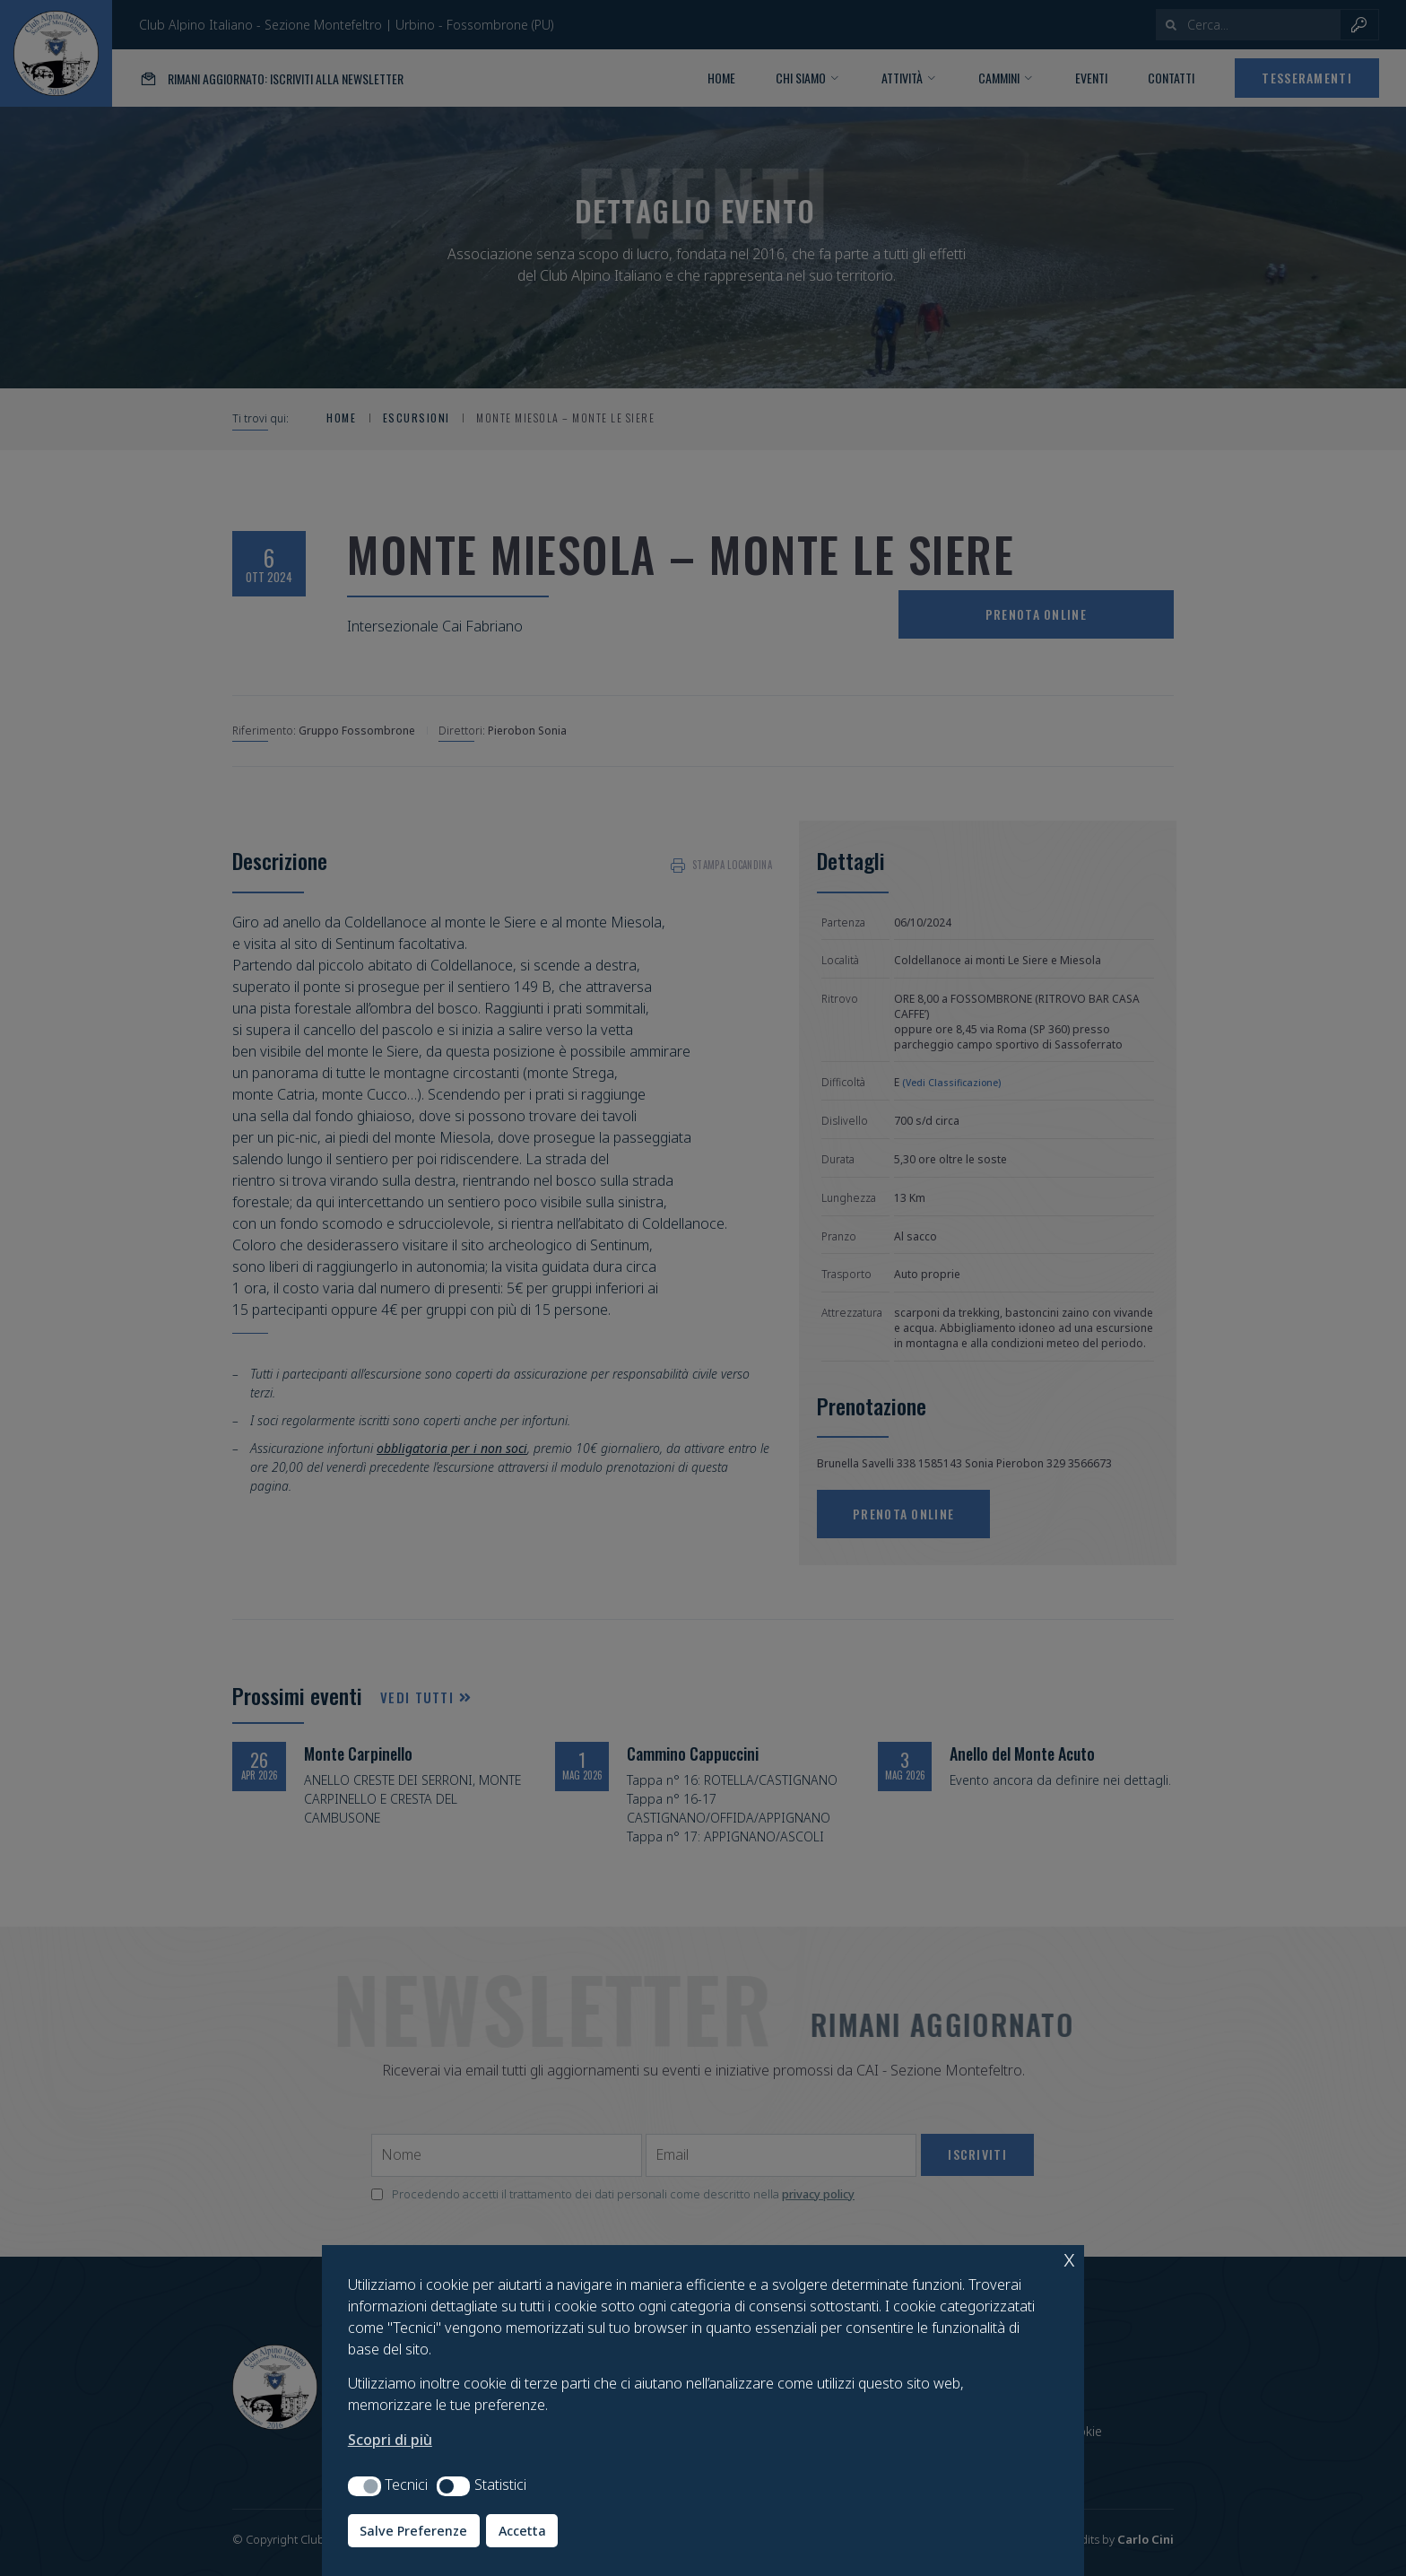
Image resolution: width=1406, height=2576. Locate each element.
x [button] (1069, 2258)
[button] (364, 2486)
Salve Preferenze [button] (413, 2530)
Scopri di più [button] (390, 2440)
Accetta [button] (522, 2530)
